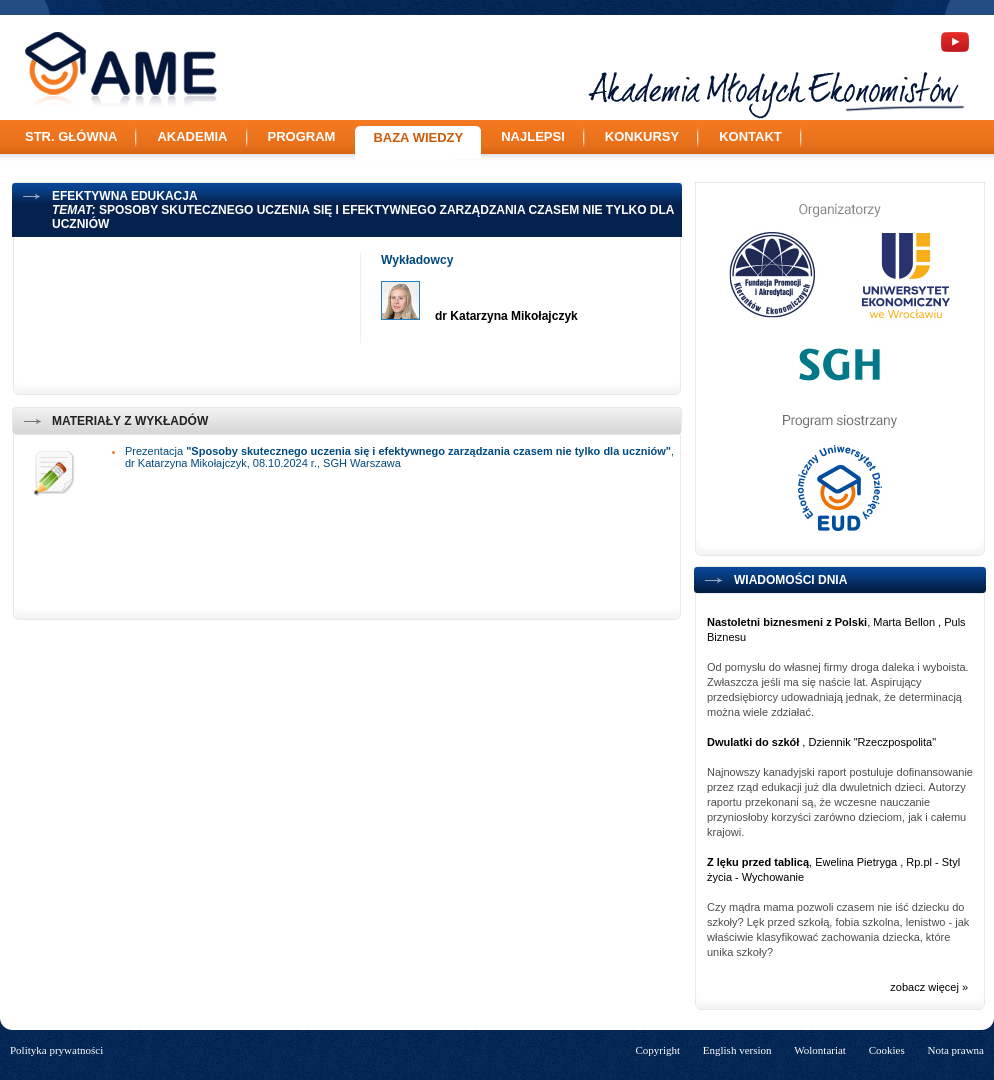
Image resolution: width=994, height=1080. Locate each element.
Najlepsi (533, 136)
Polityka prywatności (56, 1050)
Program (302, 136)
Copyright (657, 1050)
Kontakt (750, 136)
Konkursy (642, 136)
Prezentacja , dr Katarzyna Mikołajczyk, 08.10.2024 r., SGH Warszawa (399, 457)
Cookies (887, 1050)
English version (737, 1050)
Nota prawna (955, 1050)
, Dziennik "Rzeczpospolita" (821, 742)
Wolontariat (820, 1050)
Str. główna (71, 136)
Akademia (192, 136)
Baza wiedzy (418, 137)
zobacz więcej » (929, 987)
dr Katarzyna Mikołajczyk (506, 316)
